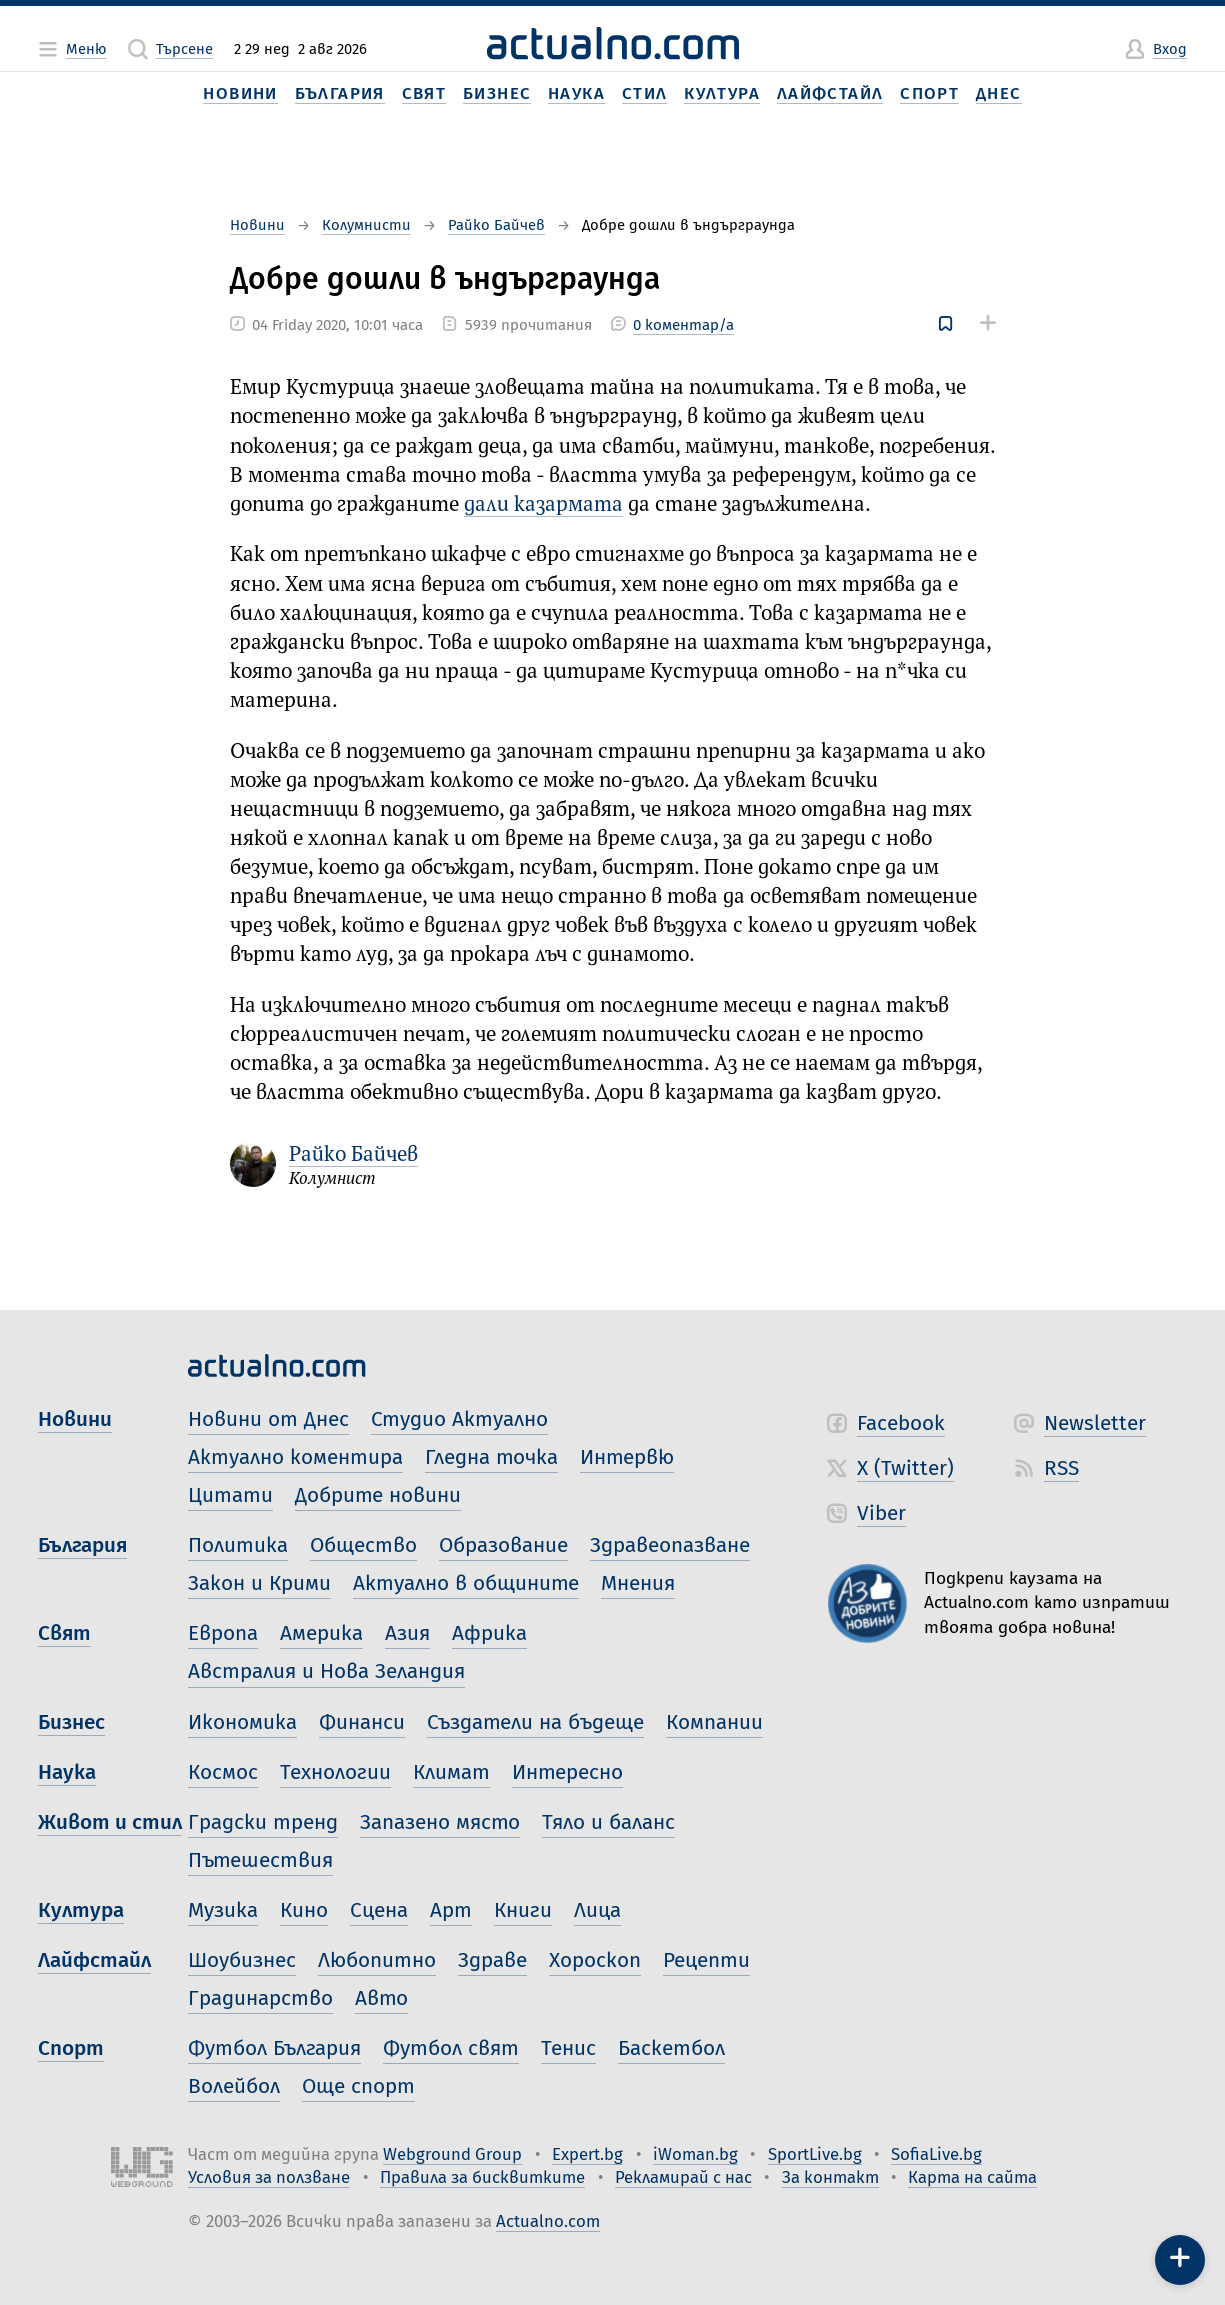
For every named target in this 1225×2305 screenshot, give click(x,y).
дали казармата (543, 505)
